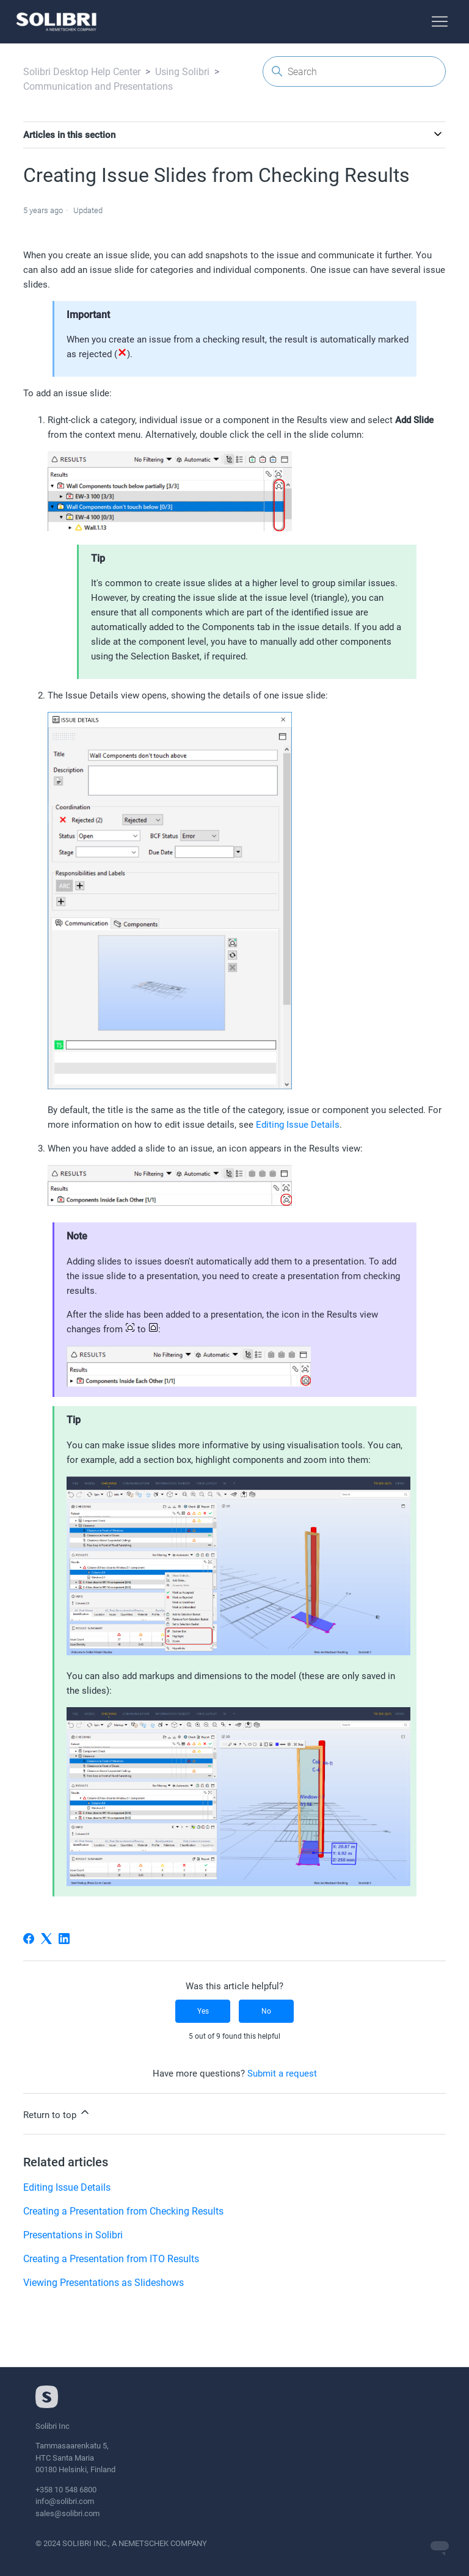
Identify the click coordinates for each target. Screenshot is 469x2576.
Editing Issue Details (298, 1124)
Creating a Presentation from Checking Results (123, 2211)
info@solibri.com (64, 2501)
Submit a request (282, 2073)
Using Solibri (182, 72)
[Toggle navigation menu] (440, 22)
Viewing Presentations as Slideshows (103, 2282)
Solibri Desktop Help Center (81, 72)
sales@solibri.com (67, 2513)
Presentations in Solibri (73, 2235)
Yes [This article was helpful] (203, 2011)
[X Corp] (46, 1938)
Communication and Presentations (98, 86)
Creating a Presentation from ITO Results (111, 2259)
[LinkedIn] (64, 1938)
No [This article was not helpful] (266, 2011)
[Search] (354, 71)
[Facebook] (28, 1938)
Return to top (57, 2113)
